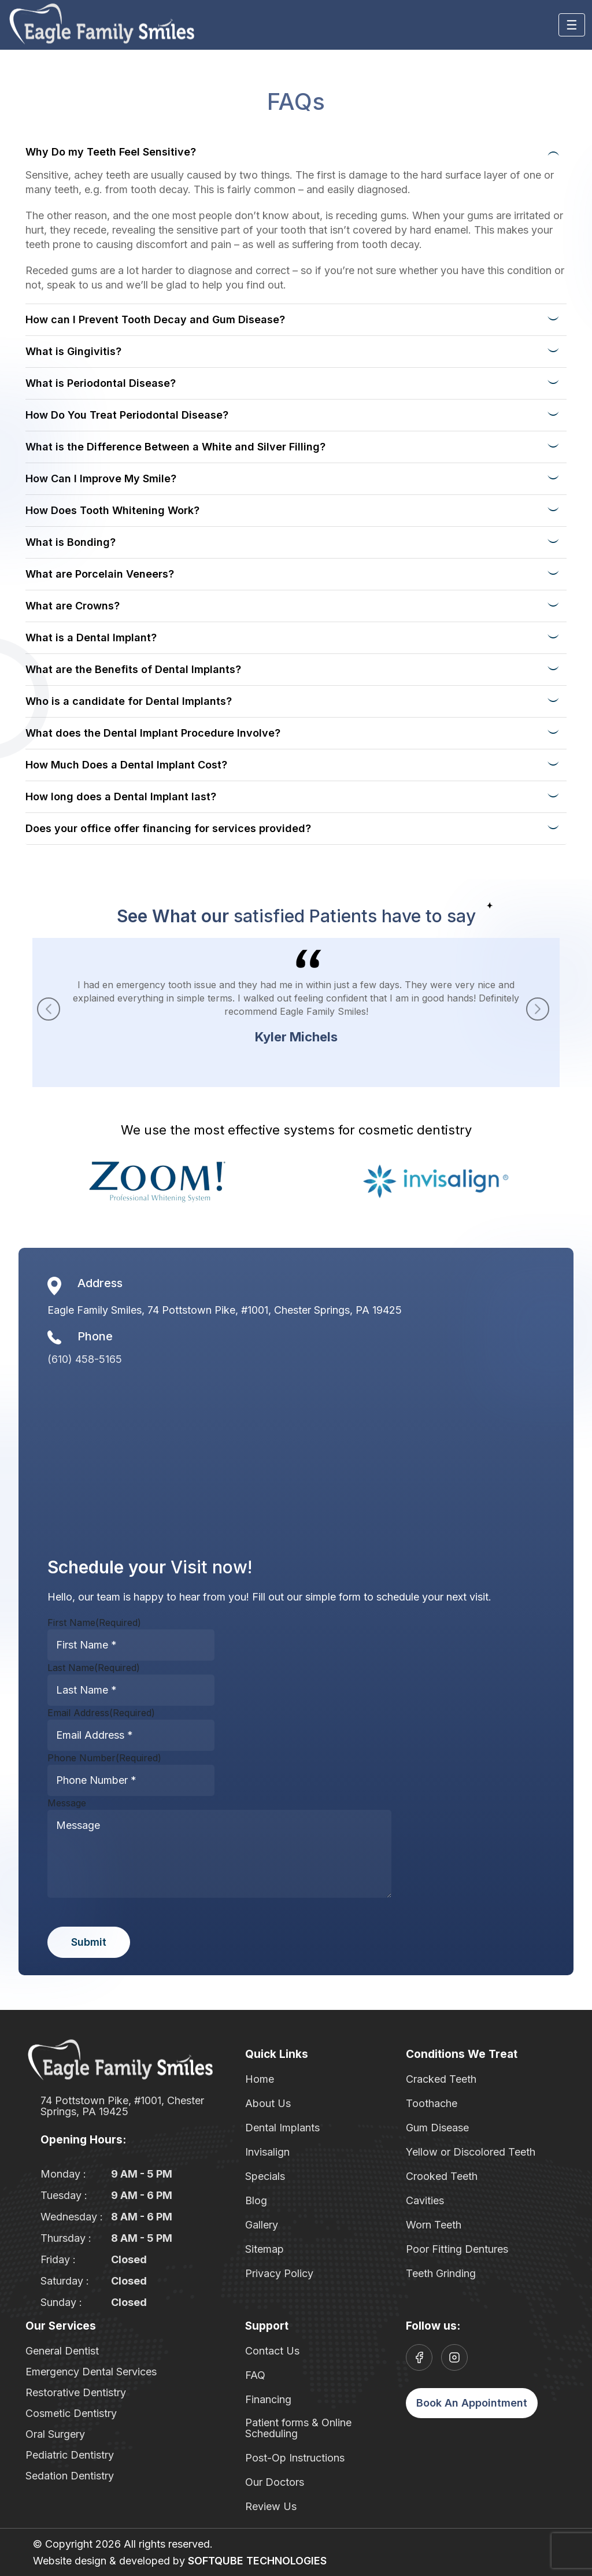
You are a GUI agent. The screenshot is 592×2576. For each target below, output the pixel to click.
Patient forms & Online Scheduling (298, 2428)
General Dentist (62, 2350)
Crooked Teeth (442, 2176)
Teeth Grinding (441, 2273)
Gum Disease (437, 2127)
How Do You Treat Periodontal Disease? (126, 415)
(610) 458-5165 (84, 1359)
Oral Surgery (55, 2434)
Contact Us (272, 2350)
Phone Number (104, 1758)
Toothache (431, 2103)
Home (259, 2079)
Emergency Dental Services (91, 2371)
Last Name (93, 1667)
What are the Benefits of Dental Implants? (133, 669)
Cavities (425, 2200)
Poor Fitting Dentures (457, 2249)
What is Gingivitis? (73, 351)
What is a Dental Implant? (91, 637)
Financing (268, 2399)
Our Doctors (274, 2482)
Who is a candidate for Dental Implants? (128, 701)
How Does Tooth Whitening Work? (112, 510)
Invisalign (267, 2151)
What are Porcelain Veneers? (99, 574)
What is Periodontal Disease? (100, 383)
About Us (268, 2103)
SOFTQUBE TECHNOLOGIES (257, 2560)
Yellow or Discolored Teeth (470, 2151)
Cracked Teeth (441, 2079)
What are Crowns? (72, 606)
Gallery (261, 2224)
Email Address (101, 1712)
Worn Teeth (433, 2224)
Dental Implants (282, 2127)
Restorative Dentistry (75, 2392)
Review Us (271, 2506)
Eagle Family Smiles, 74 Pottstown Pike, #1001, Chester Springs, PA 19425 (224, 1310)
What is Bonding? (70, 542)
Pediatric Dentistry (69, 2454)
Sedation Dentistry (69, 2475)
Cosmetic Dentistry (71, 2413)
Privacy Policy (279, 2273)
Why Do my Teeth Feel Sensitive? (110, 152)
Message (66, 1803)
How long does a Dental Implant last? (120, 796)
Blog (256, 2200)
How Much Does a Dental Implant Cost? (126, 765)
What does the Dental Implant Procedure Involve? (152, 733)
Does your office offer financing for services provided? (168, 828)
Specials (265, 2176)
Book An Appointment (471, 2403)
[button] (537, 1009)
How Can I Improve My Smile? (100, 478)
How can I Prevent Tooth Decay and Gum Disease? (155, 319)
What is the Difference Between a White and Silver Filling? (175, 447)
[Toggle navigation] (571, 24)
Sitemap (264, 2249)
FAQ (255, 2375)
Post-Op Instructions (295, 2457)
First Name (94, 1622)
